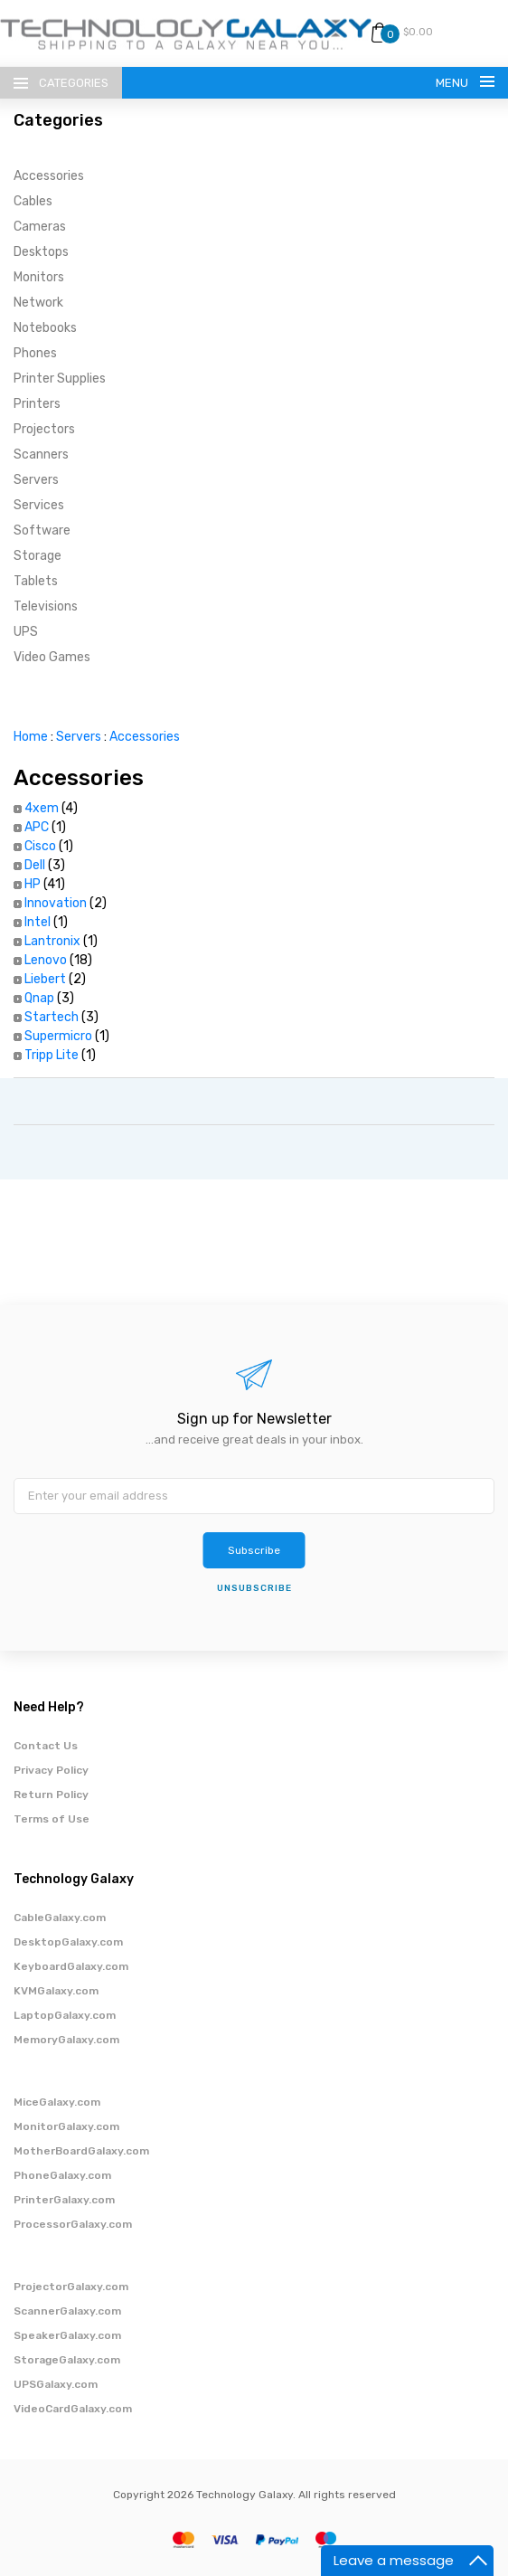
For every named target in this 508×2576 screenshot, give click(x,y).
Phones (35, 353)
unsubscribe (254, 1588)
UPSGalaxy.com (56, 2384)
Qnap (39, 998)
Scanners (41, 454)
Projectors (44, 429)
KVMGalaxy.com (56, 1990)
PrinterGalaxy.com (64, 2199)
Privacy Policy (51, 1770)
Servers (36, 480)
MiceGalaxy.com (57, 2102)
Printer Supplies (60, 378)
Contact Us (46, 1745)
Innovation (55, 903)
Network (38, 302)
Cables (33, 201)
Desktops (41, 252)
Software (42, 530)
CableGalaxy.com (60, 1917)
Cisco (40, 846)
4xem (41, 808)
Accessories (49, 176)
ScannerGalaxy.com (67, 2311)
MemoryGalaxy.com (66, 2039)
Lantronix (52, 941)
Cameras (40, 226)
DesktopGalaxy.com (68, 1942)
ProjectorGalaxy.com (71, 2286)
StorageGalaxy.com (67, 2359)
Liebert (45, 979)
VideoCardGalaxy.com (73, 2408)
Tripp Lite (51, 1055)
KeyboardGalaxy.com (71, 1966)
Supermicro (58, 1036)
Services (39, 505)
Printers (37, 404)
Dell (34, 865)
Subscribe (254, 1550)
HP (32, 884)
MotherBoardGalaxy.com (81, 2151)
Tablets (36, 581)
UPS (26, 631)
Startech (51, 1017)
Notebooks (45, 328)
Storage (37, 556)
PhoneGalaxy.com (62, 2175)
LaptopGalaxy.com (65, 2015)
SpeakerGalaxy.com (67, 2335)
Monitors (39, 277)
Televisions (46, 606)
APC (36, 827)
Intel (37, 922)
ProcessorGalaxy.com (73, 2224)
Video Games (52, 657)
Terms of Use (51, 1819)
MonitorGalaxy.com (66, 2126)
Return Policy (51, 1794)
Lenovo (45, 960)
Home (31, 736)
